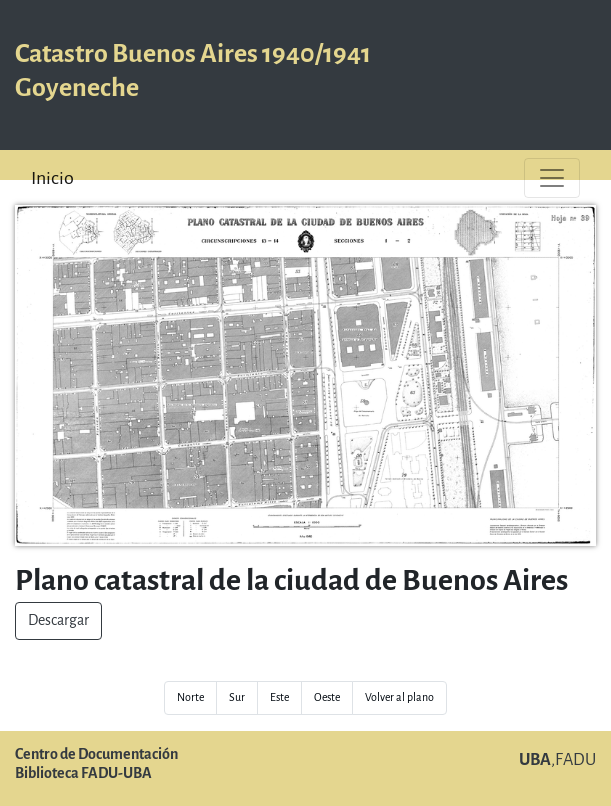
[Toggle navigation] (552, 178)
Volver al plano (399, 697)
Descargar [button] (58, 620)
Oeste (327, 697)
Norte (190, 697)
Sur (237, 697)
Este (279, 697)
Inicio (52, 178)
